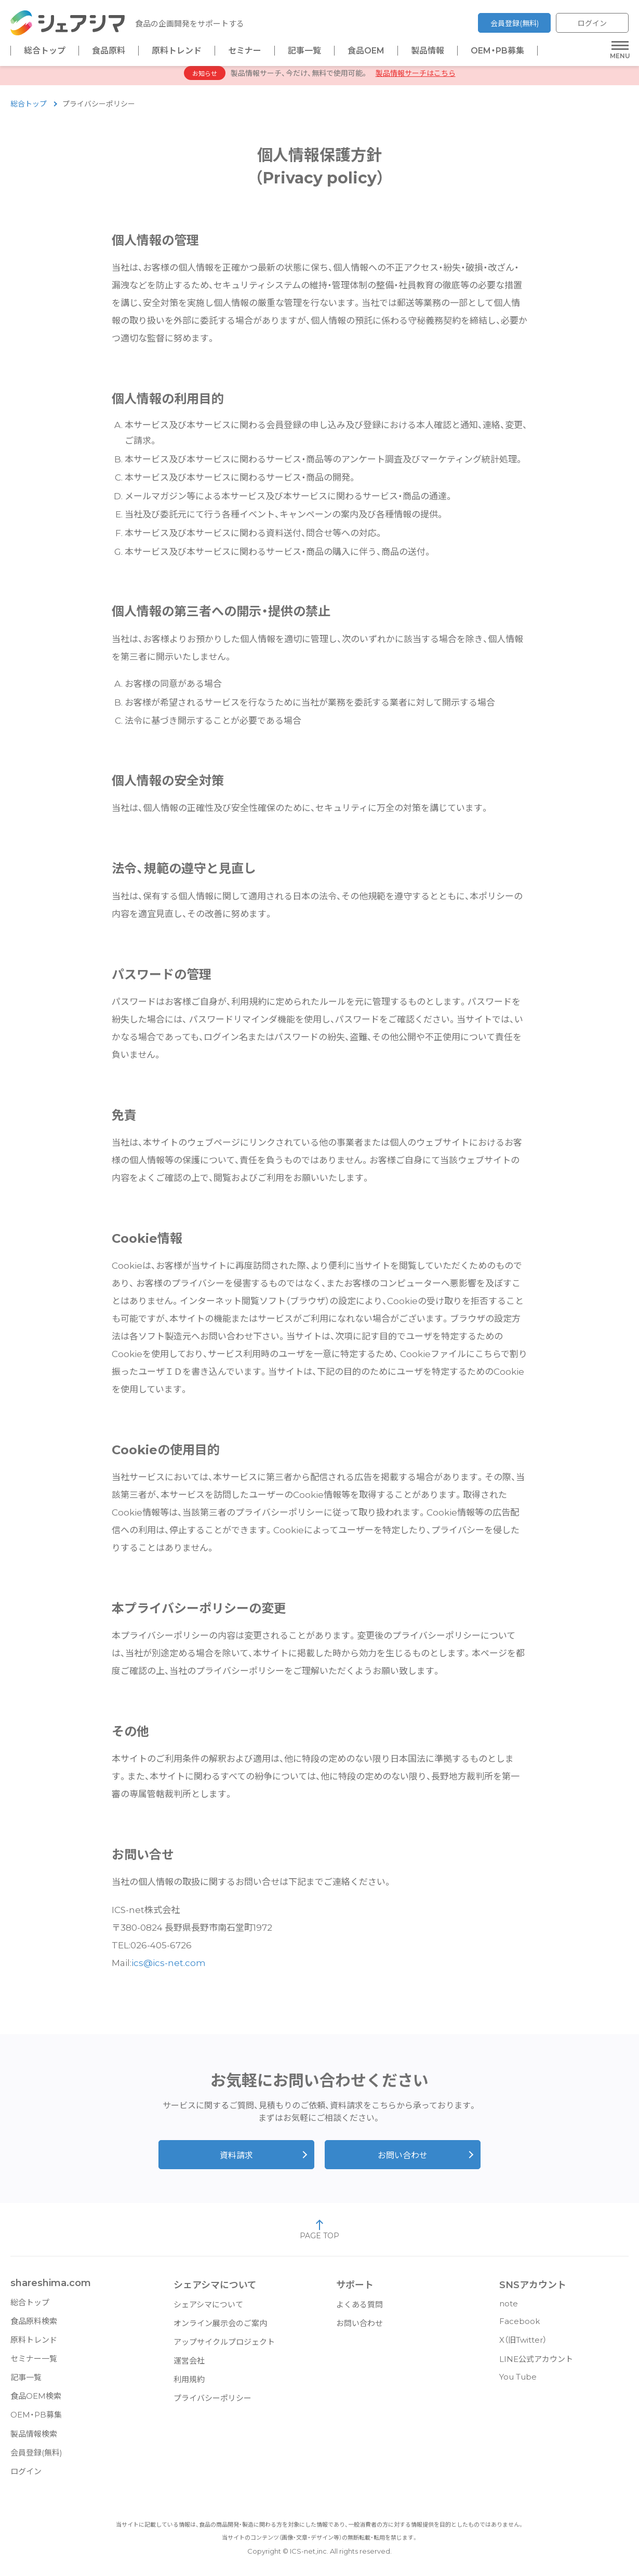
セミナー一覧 (33, 2364)
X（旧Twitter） (523, 2345)
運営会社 (189, 2366)
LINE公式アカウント (536, 2364)
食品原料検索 (33, 2326)
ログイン (592, 23)
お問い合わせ (403, 2161)
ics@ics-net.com (168, 1968)
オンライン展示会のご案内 (220, 2328)
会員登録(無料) (514, 23)
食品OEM (366, 51)
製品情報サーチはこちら (416, 78)
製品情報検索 (33, 2439)
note (508, 2309)
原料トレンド (177, 51)
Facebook (519, 2326)
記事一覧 (304, 51)
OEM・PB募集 (497, 51)
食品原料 (108, 51)
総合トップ (44, 51)
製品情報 (427, 51)
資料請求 (236, 2161)
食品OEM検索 (35, 2401)
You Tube (518, 2382)
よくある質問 (359, 2310)
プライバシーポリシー (212, 2403)
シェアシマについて (208, 2310)
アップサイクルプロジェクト (224, 2347)
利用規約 (189, 2384)
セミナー (244, 51)
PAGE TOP (319, 2235)
